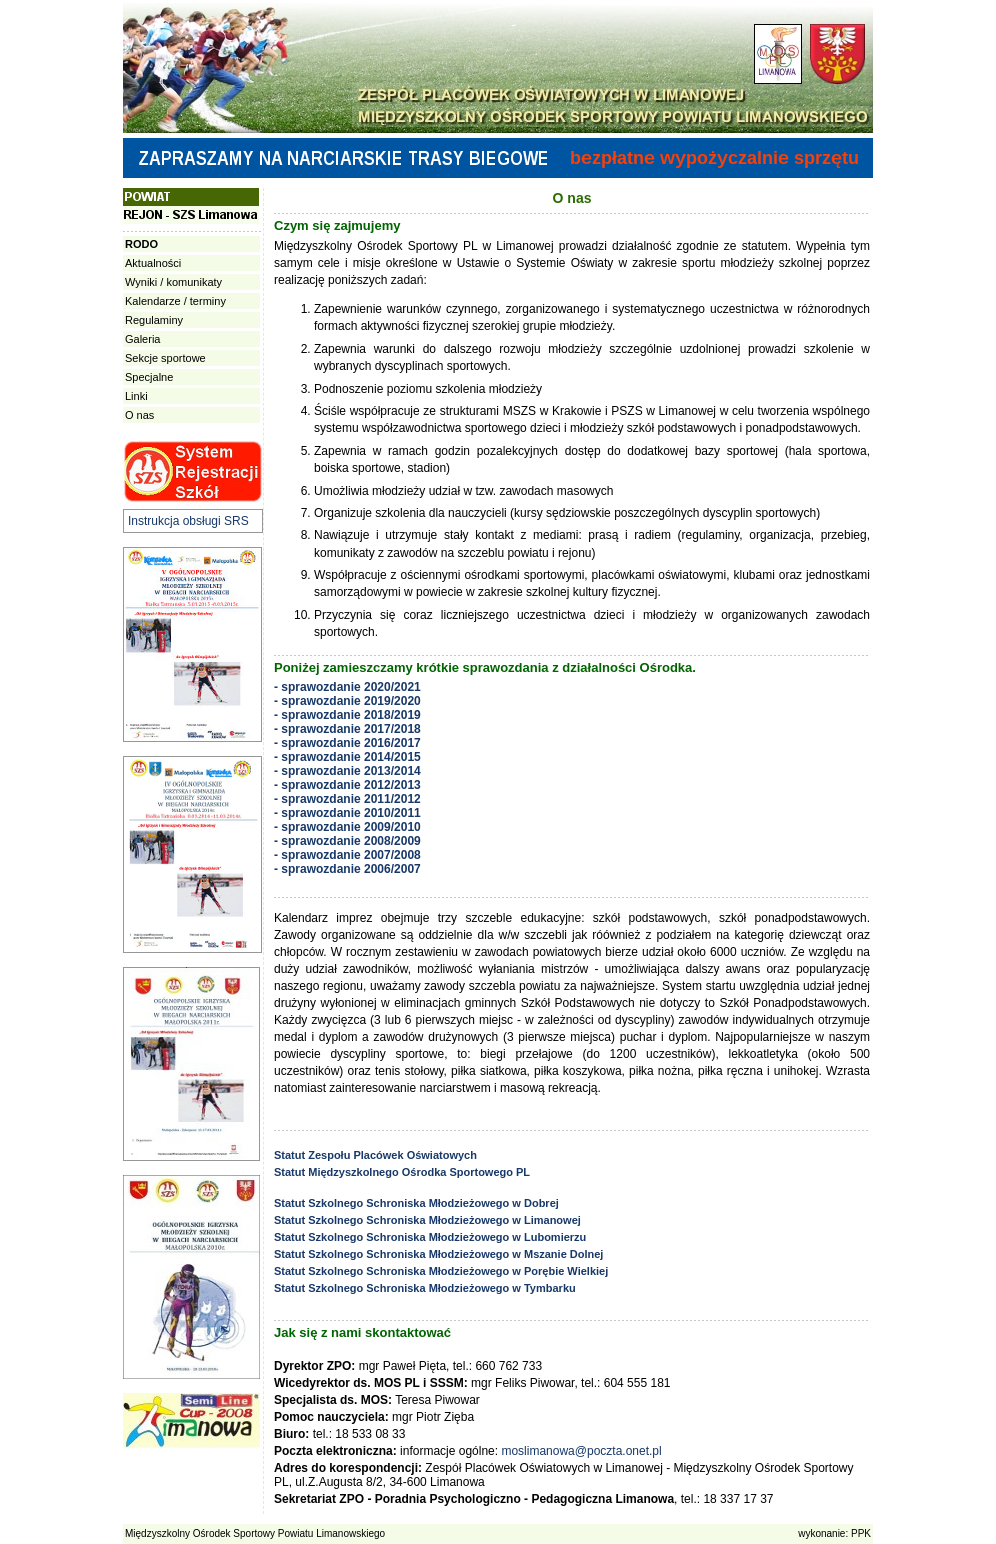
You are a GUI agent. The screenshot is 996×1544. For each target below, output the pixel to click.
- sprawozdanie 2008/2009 (347, 841)
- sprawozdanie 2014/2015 (347, 757)
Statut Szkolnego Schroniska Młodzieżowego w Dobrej (416, 1203)
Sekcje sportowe (165, 358)
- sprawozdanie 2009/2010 (347, 827)
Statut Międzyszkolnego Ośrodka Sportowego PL (402, 1172)
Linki (136, 396)
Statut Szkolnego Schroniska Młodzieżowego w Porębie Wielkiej (441, 1271)
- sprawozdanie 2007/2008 (347, 855)
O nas (139, 415)
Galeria (142, 339)
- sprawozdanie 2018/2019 (347, 715)
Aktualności (153, 263)
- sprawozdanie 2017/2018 (347, 729)
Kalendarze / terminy (175, 301)
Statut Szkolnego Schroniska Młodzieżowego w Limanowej (427, 1220)
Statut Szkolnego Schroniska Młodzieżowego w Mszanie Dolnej (438, 1254)
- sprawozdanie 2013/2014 (347, 771)
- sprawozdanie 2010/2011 (347, 813)
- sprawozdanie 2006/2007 (347, 869)
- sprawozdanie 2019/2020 (347, 701)
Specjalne (149, 377)
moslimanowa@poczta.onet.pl (581, 1451)
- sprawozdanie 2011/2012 (347, 799)
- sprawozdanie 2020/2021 (347, 687)
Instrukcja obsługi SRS (188, 521)
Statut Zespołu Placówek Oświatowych (375, 1155)
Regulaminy (154, 320)
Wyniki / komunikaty (173, 282)
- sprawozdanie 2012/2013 (347, 785)
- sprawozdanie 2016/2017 (347, 743)
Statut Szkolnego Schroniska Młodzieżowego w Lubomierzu (430, 1237)
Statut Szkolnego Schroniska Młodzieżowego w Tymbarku (425, 1288)
